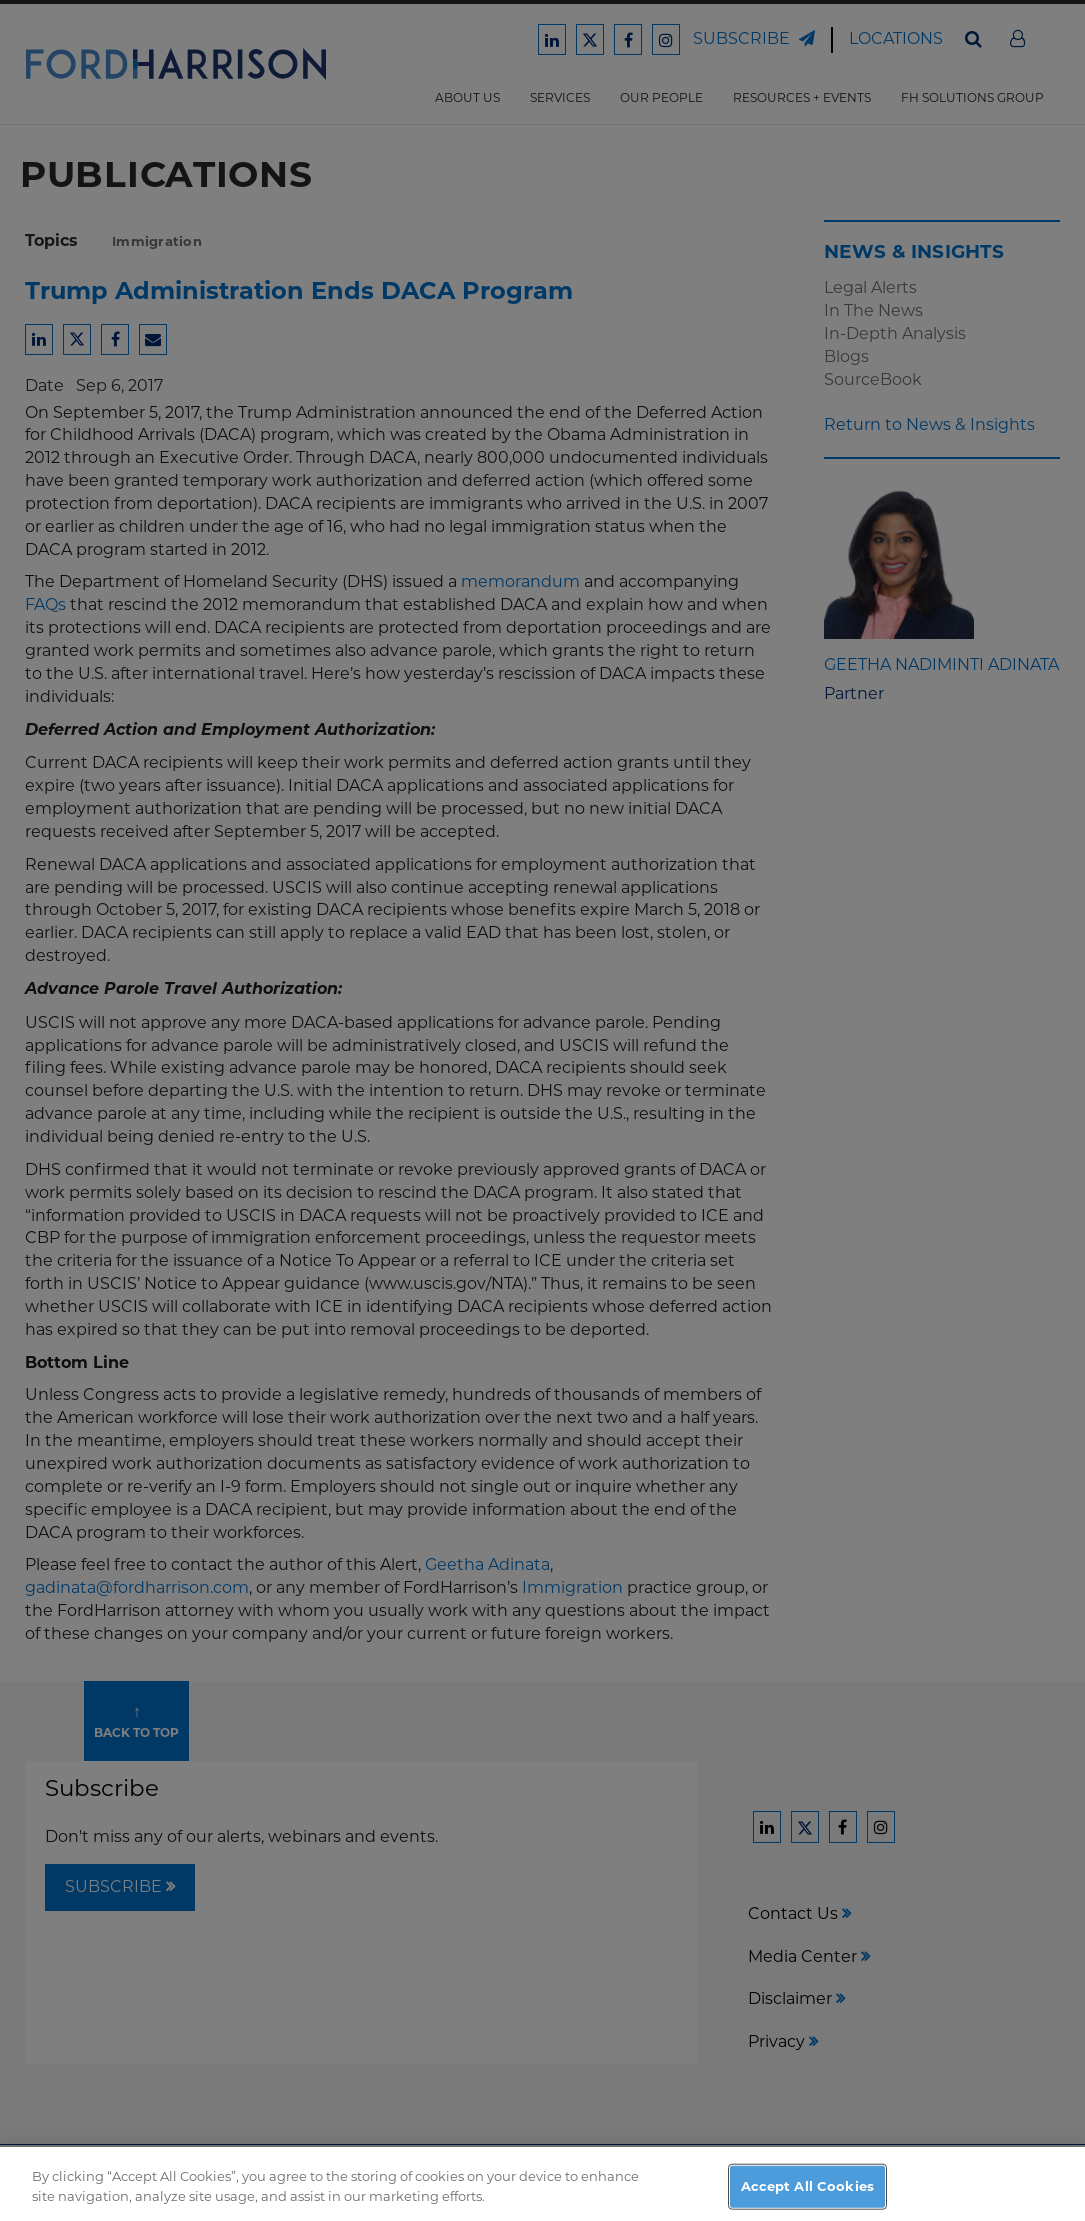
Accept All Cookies (807, 2193)
